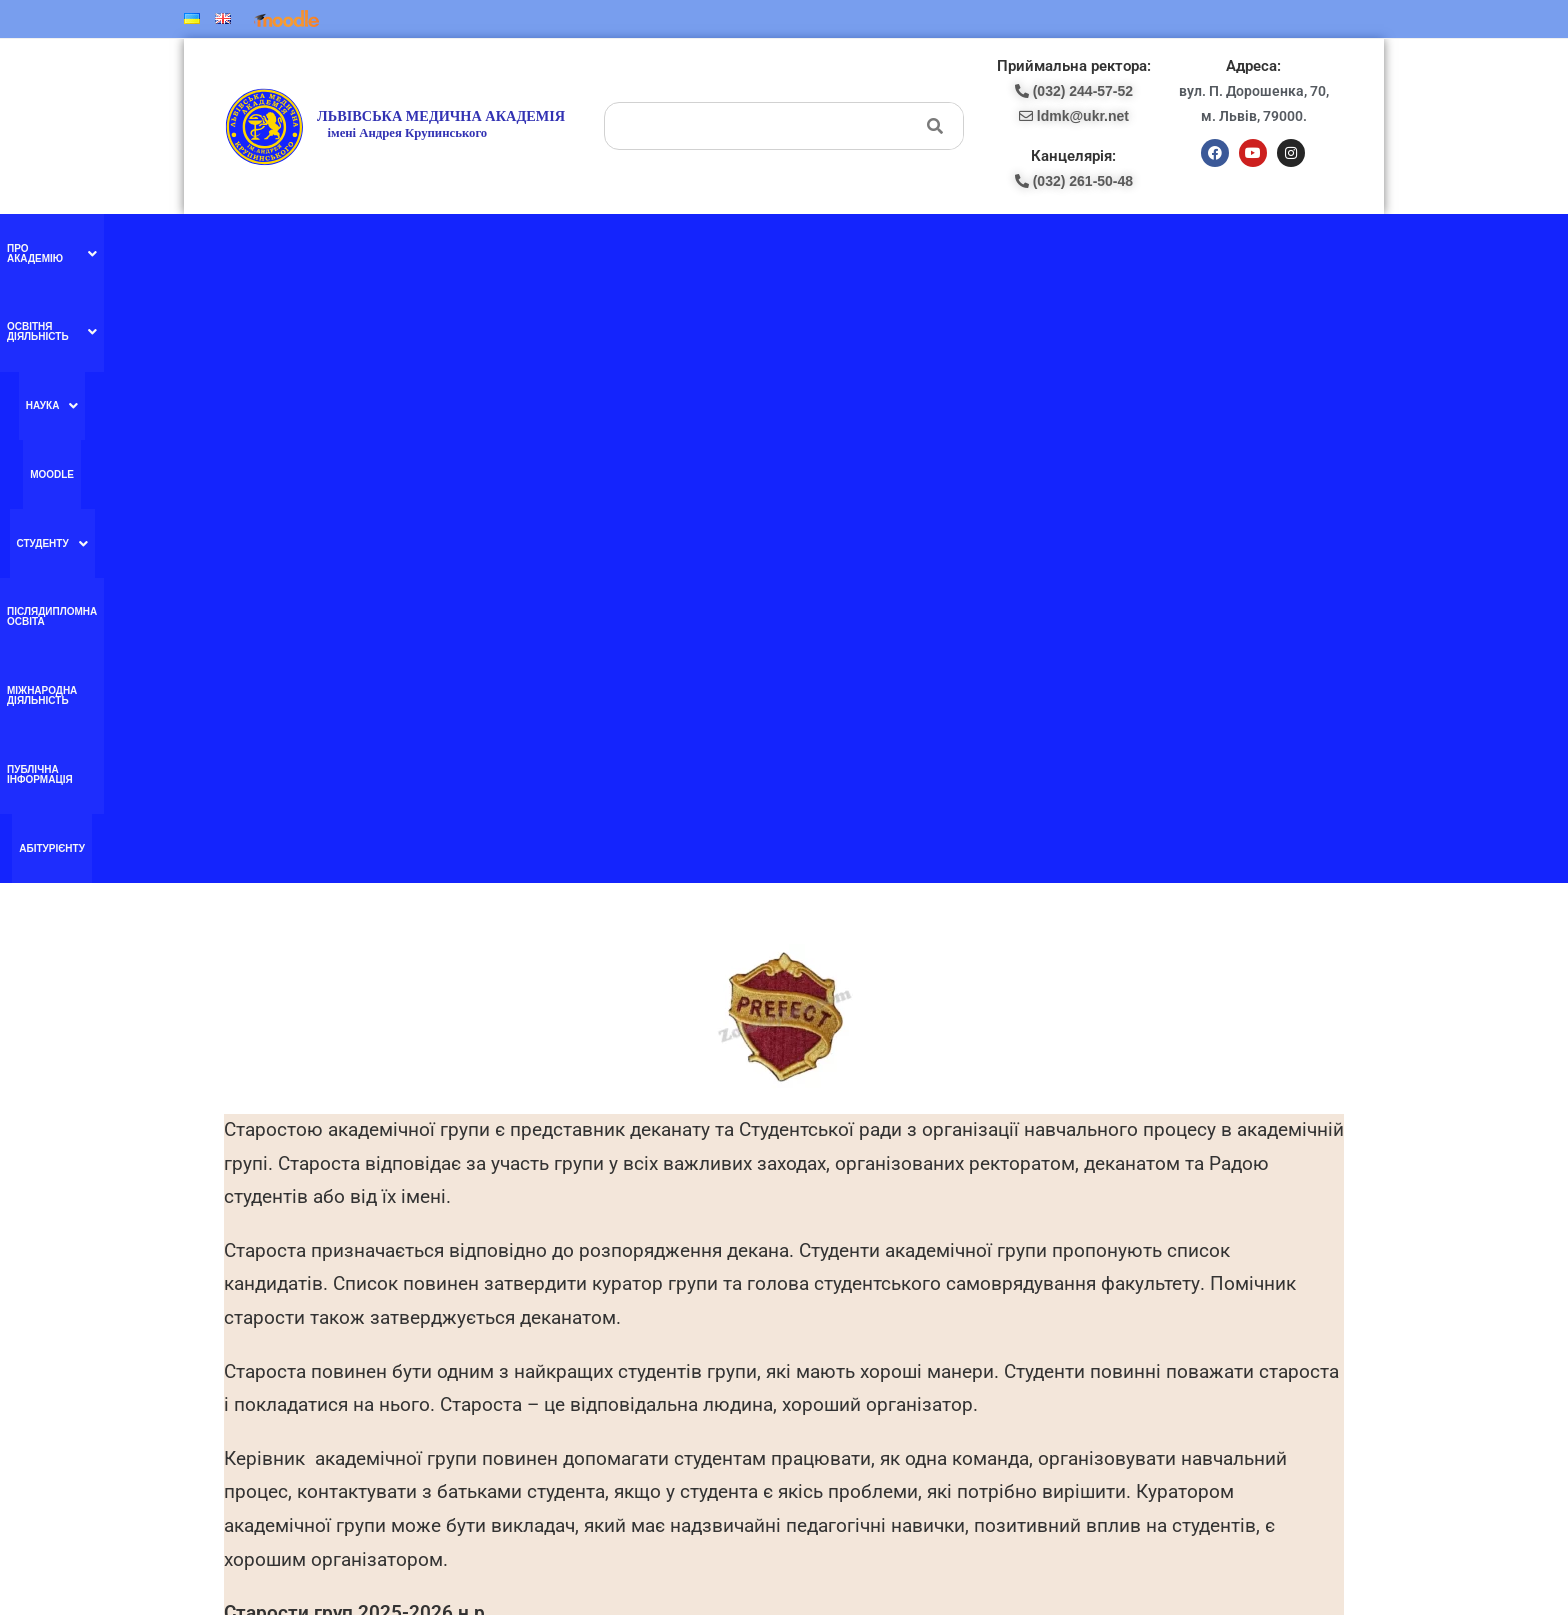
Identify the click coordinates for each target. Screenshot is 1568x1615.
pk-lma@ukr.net (859, 1282)
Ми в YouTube (546, 1280)
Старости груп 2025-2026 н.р (354, 1014)
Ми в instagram (547, 1322)
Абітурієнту (1231, 248)
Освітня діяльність (482, 249)
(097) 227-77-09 (853, 1239)
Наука (587, 249)
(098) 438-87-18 (853, 1260)
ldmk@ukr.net (1191, 1447)
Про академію (353, 249)
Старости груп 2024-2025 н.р (354, 1068)
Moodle (649, 248)
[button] (353, 249)
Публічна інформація (1124, 248)
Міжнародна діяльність (982, 248)
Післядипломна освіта (835, 248)
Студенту (720, 249)
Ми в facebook (546, 1239)
